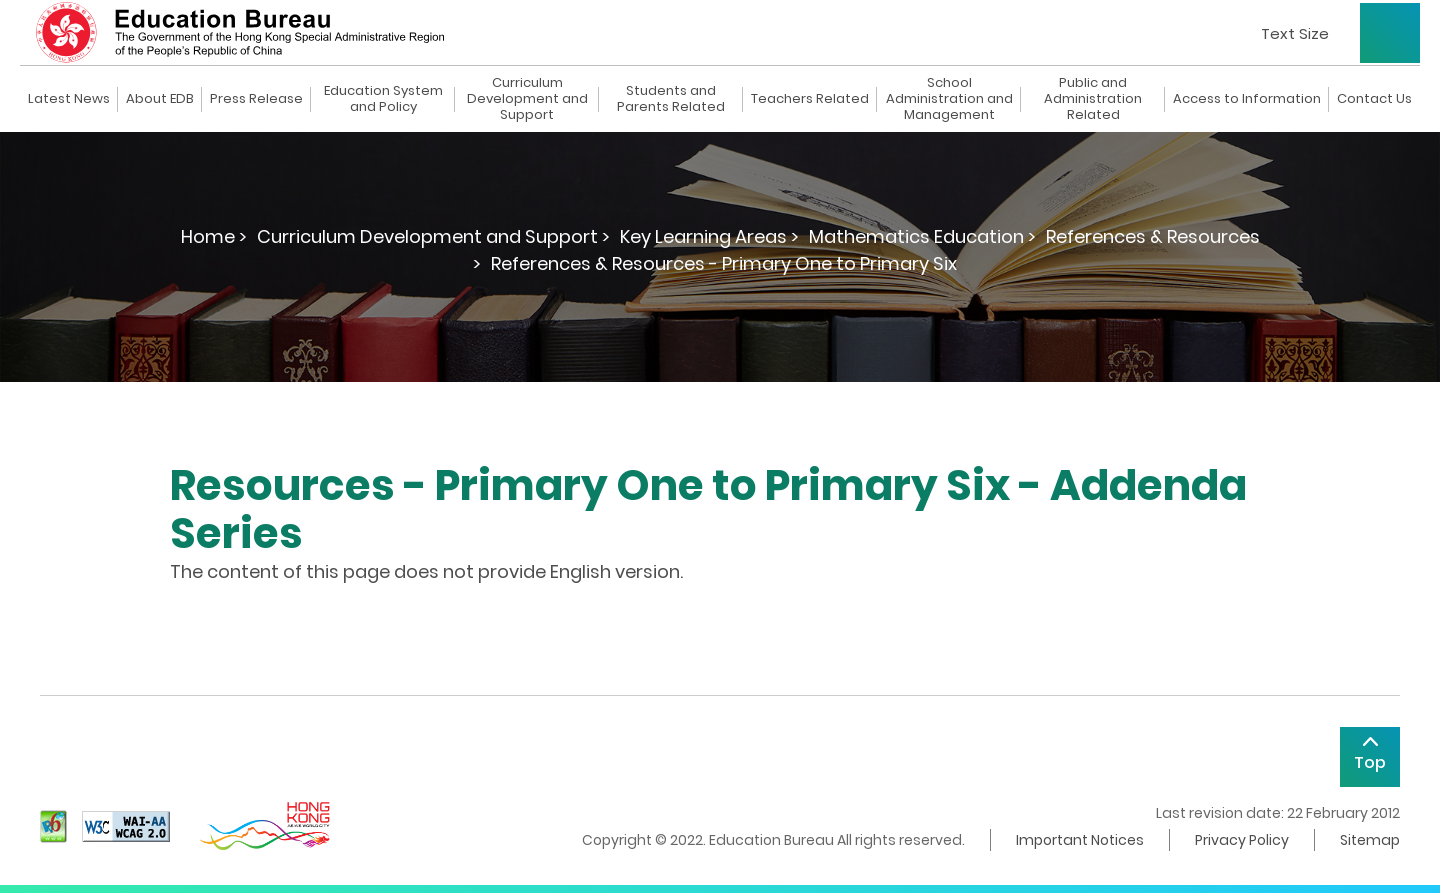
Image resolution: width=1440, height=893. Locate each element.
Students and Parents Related (671, 99)
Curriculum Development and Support (527, 99)
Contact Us (1374, 99)
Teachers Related (810, 99)
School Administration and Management (949, 99)
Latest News (69, 99)
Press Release (256, 99)
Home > (214, 236)
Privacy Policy (1242, 840)
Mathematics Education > (922, 236)
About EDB (160, 99)
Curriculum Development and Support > (433, 236)
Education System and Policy (383, 99)
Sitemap (1370, 840)
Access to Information (1247, 99)
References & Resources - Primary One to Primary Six (724, 263)
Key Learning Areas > (709, 236)
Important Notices (1080, 840)
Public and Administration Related (1093, 99)
